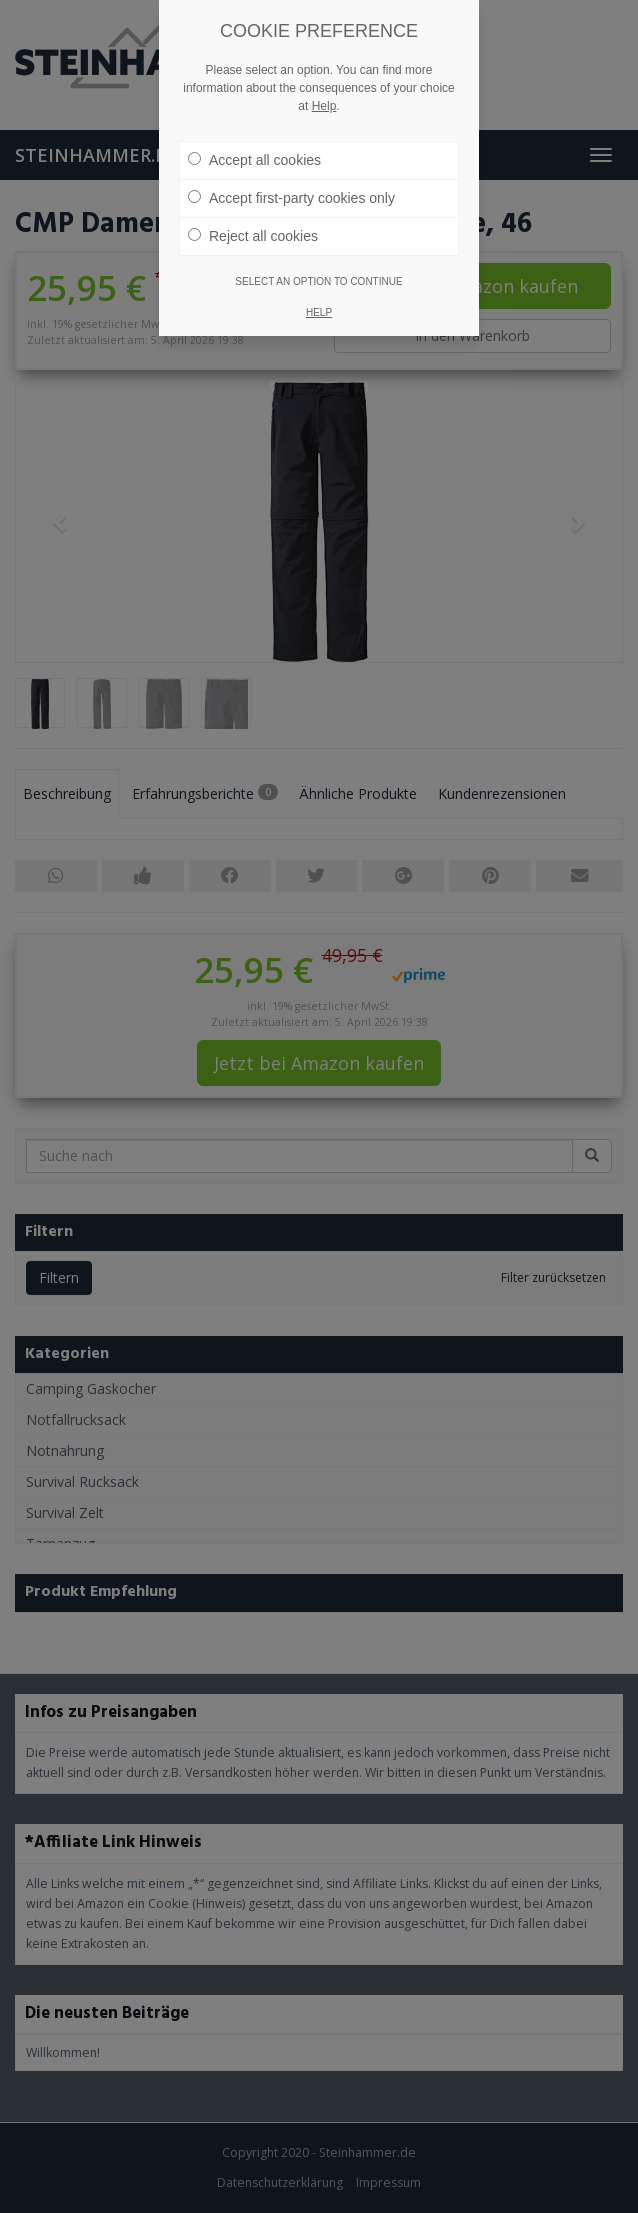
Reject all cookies (253, 205)
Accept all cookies (254, 129)
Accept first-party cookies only (291, 167)
